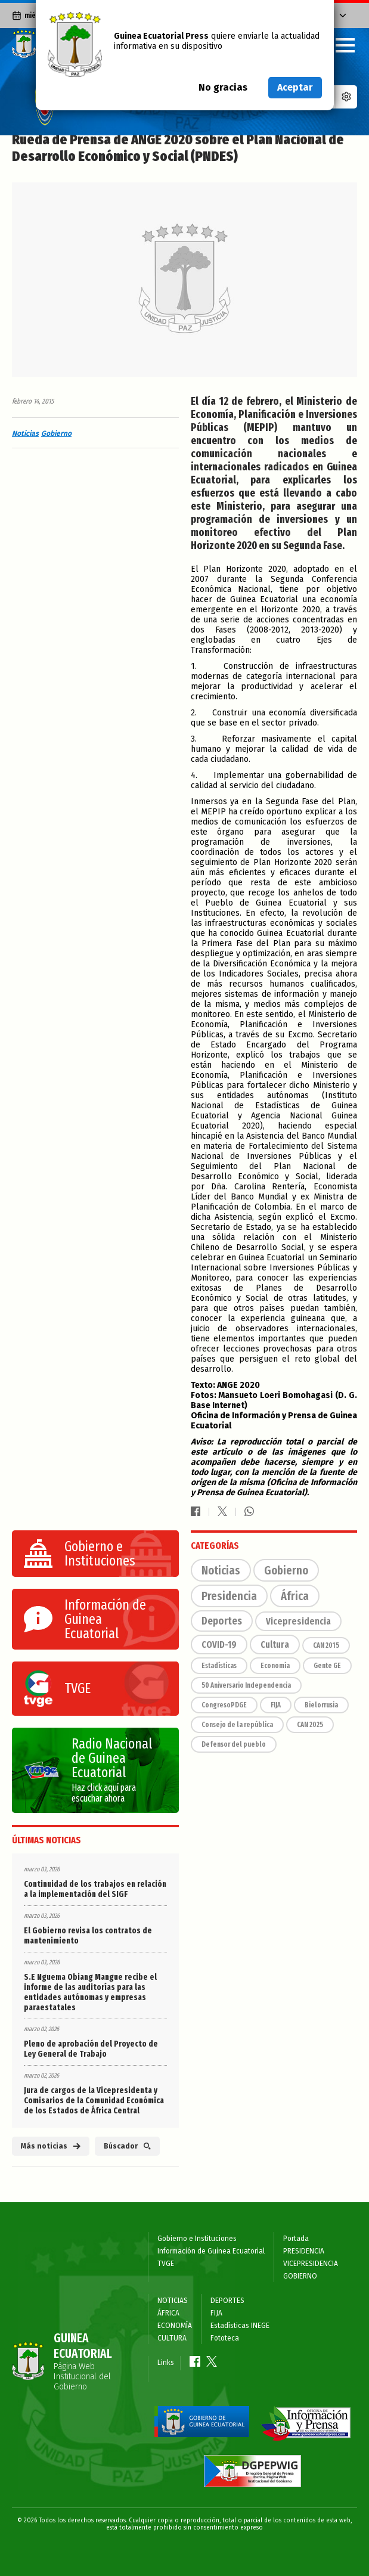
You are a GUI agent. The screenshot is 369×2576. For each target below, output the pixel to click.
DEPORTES (227, 2300)
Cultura (275, 1644)
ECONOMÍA (174, 2325)
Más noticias (50, 2146)
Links (165, 2362)
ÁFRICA (168, 2313)
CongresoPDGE (224, 1705)
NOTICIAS (172, 2300)
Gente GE (327, 1665)
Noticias (25, 433)
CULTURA (172, 2338)
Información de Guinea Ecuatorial (211, 2251)
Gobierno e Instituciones (197, 2238)
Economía (275, 1665)
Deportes (221, 1621)
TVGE (165, 2263)
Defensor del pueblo (233, 1744)
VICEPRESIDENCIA (310, 2263)
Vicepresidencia (298, 1621)
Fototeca (224, 2338)
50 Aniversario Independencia (246, 1685)
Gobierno (56, 433)
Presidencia (229, 1596)
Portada (296, 2238)
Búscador (127, 2146)
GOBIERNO (300, 2276)
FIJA (276, 1705)
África (295, 1596)
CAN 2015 (326, 1645)
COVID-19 (219, 1644)
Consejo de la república (237, 1725)
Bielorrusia (321, 1705)
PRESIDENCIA (303, 2251)
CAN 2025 (310, 1725)
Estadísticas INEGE (239, 2325)
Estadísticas (219, 1665)
